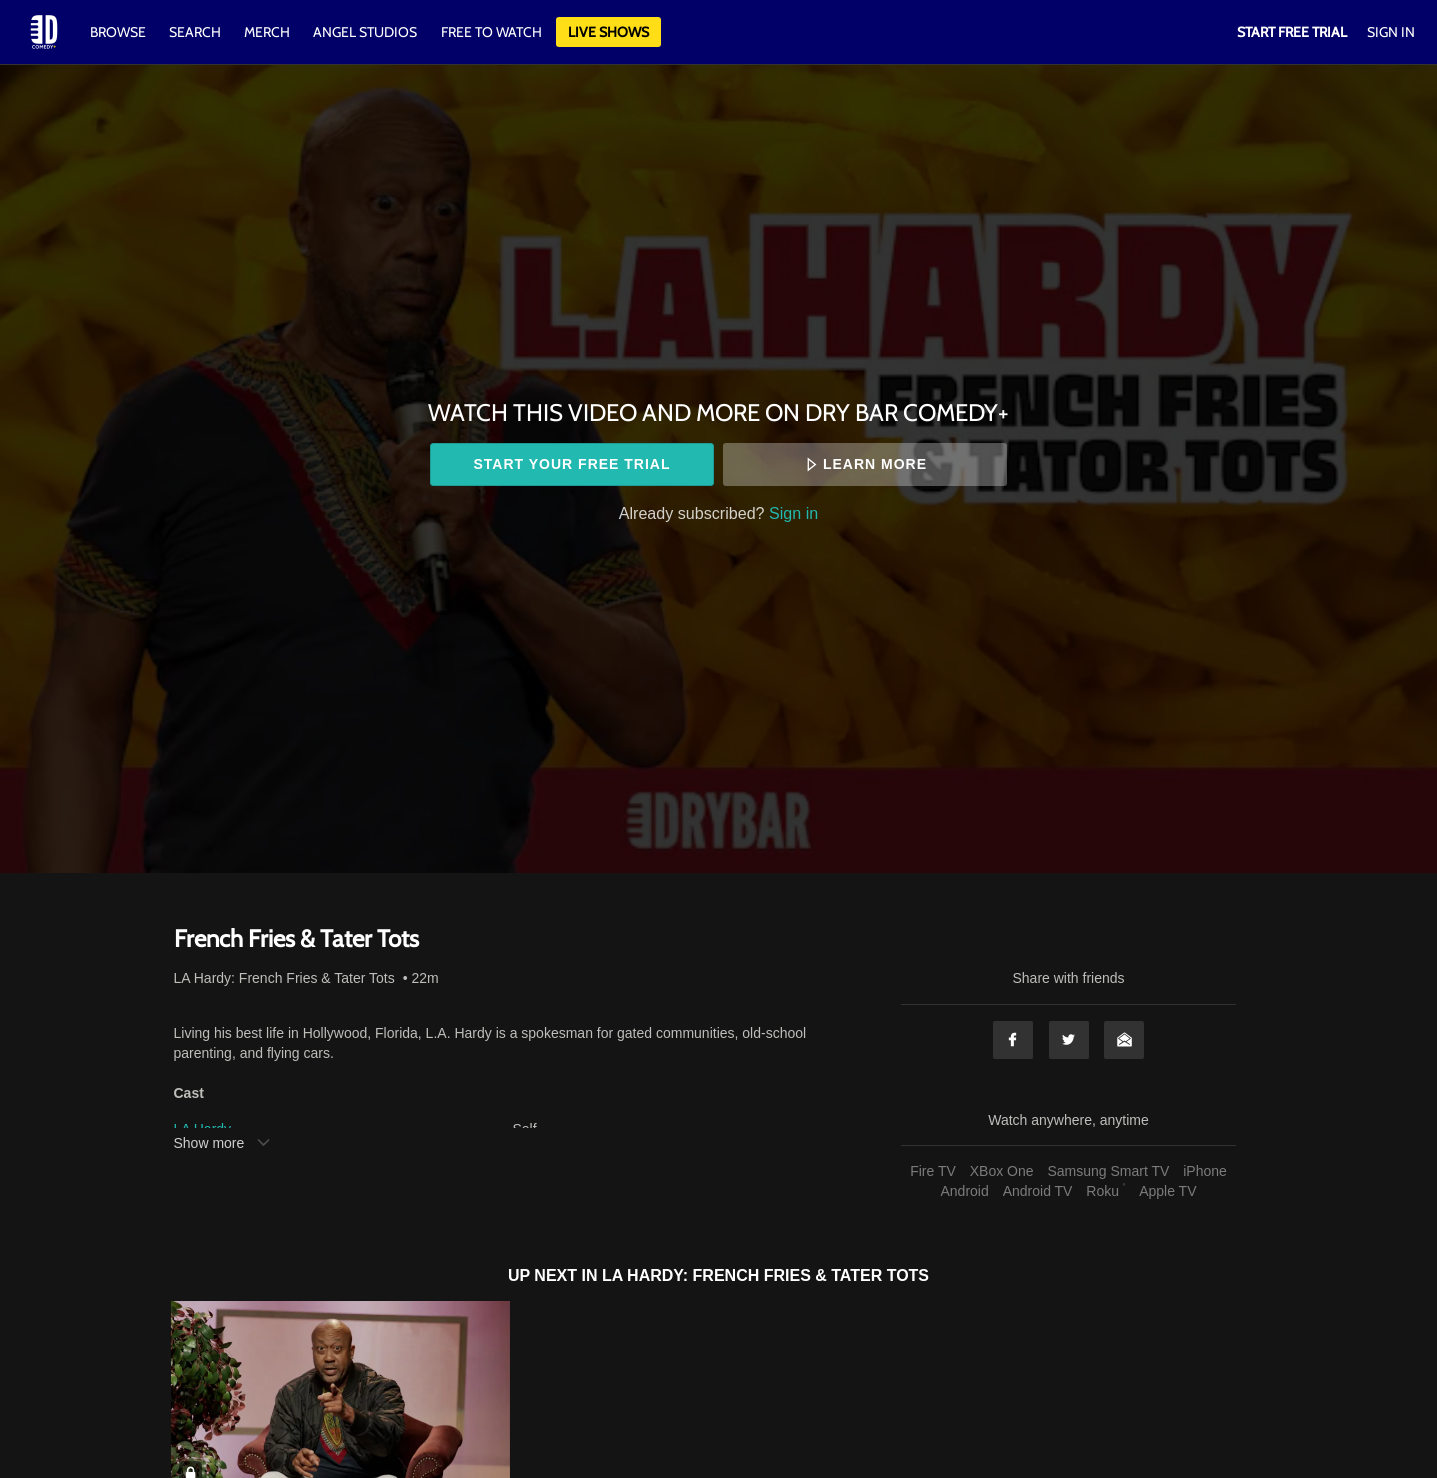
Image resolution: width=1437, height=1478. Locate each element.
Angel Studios (365, 32)
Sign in (793, 513)
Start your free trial (571, 464)
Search (196, 32)
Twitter (1069, 1040)
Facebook (1013, 1040)
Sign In (1391, 32)
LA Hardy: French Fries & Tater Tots (284, 978)
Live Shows (608, 32)
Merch (267, 32)
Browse (119, 32)
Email (1124, 1040)
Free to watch (491, 32)
